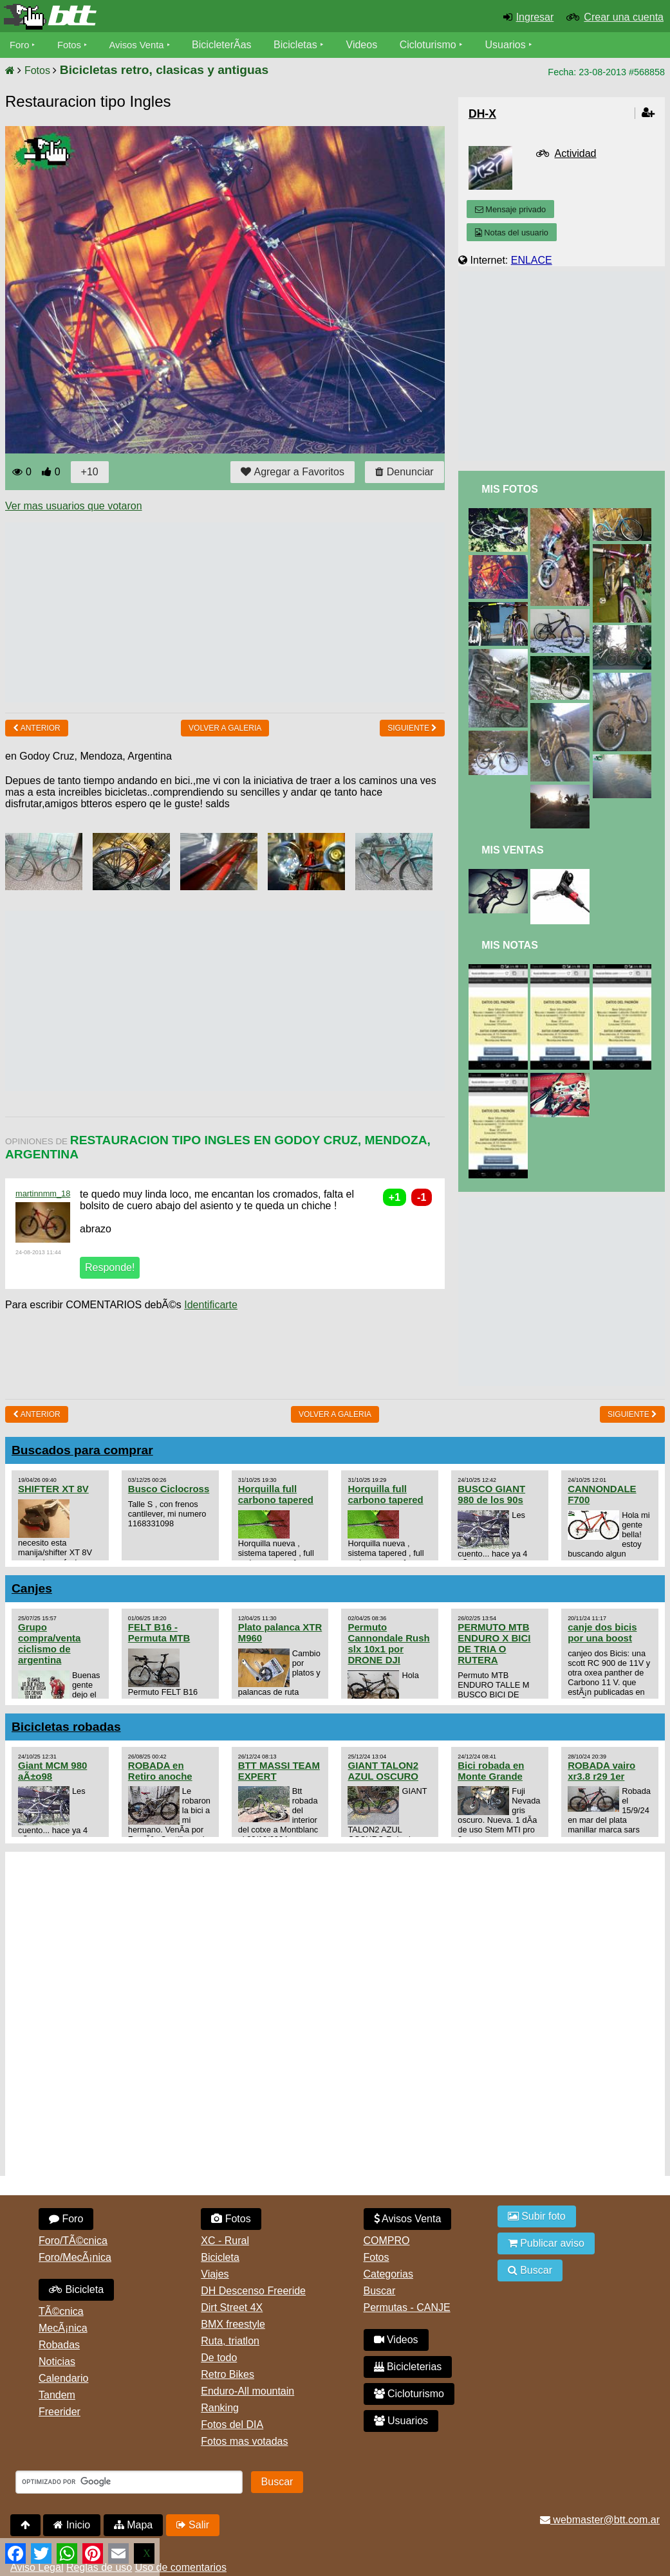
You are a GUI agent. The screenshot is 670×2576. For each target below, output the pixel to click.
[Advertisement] (239, 612)
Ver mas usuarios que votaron (73, 505)
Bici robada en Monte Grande (491, 1771)
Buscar (380, 2290)
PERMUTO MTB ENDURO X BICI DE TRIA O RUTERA (494, 1643)
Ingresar (535, 17)
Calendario (63, 2378)
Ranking (220, 2407)
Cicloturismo (438, 44)
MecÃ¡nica (63, 2328)
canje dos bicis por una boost (602, 1632)
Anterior (36, 728)
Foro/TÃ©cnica (73, 2240)
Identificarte (210, 1304)
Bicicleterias (408, 2366)
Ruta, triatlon (230, 2340)
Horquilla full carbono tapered (275, 1494)
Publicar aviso (546, 2243)
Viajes (214, 2274)
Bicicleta (76, 2289)
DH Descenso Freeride (253, 2290)
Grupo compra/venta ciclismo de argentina (49, 1643)
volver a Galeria (225, 728)
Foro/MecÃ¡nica (75, 2257)
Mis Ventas (512, 850)
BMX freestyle (233, 2324)
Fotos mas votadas (244, 2441)
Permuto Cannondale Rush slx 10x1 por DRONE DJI (388, 1643)
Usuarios (516, 44)
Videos (372, 44)
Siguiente (412, 728)
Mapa (133, 2524)
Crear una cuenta (624, 17)
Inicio (71, 2524)
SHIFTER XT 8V (53, 1488)
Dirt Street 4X (232, 2307)
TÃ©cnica (61, 2311)
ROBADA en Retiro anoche (160, 1771)
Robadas (59, 2344)
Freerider (59, 2411)
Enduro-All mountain (247, 2391)
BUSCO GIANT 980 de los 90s (491, 1494)
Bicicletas (307, 44)
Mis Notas (509, 945)
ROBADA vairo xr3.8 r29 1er (601, 1771)
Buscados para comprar (82, 1450)
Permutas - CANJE (407, 2307)
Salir (192, 2524)
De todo (219, 2357)
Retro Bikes (227, 2374)
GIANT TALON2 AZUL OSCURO (383, 1771)
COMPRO (387, 2240)
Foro (20, 44)
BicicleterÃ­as (232, 44)
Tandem (57, 2394)
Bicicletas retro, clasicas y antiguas (164, 70)
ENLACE (531, 260)
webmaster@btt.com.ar (600, 2519)
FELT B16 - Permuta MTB (159, 1632)
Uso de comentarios (181, 2567)
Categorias (388, 2274)
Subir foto (537, 2216)
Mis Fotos (509, 489)
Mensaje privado (510, 209)
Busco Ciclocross (168, 1488)
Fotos (73, 44)
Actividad (576, 153)
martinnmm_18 (42, 1193)
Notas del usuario (511, 232)
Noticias (57, 2361)
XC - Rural (225, 2240)
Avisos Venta (144, 44)
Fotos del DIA (232, 2424)
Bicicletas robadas (66, 1726)
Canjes (32, 1588)
